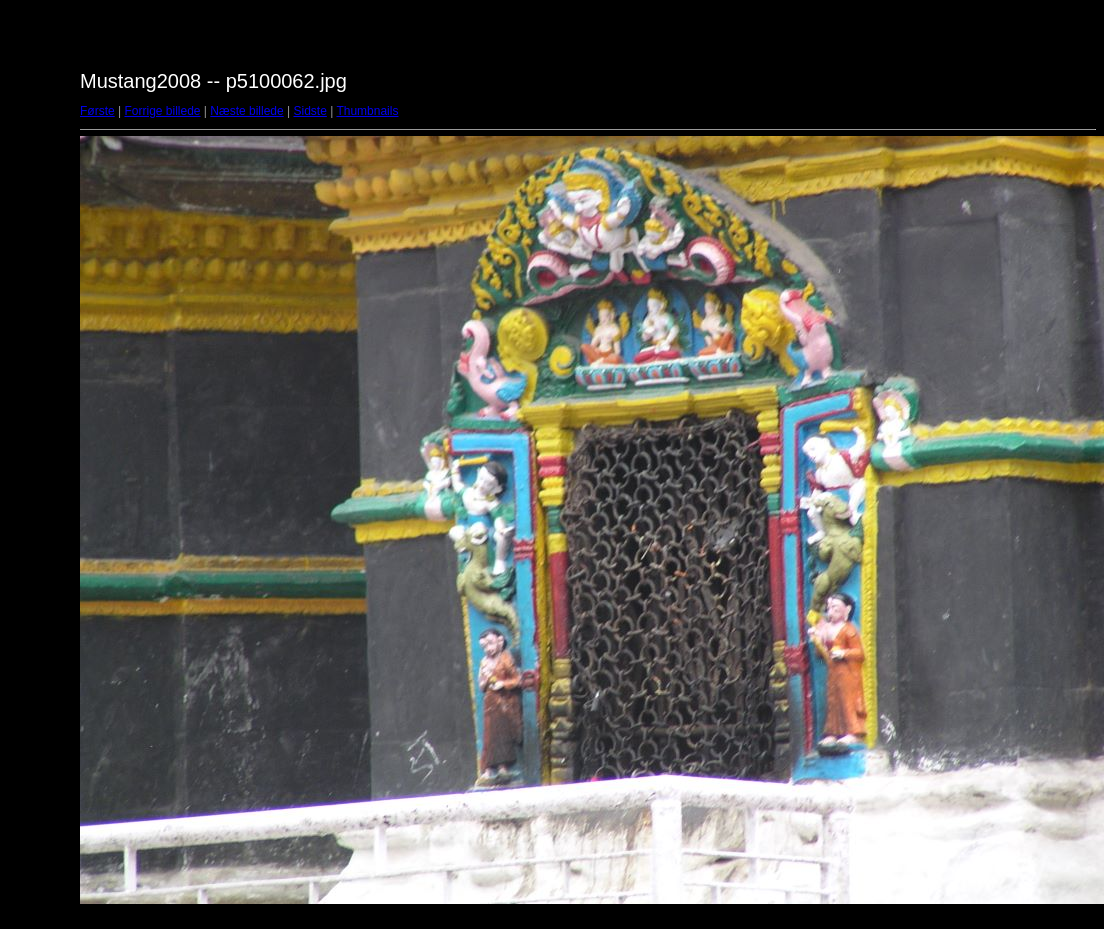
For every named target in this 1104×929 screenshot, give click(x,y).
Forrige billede (162, 111)
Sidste (309, 111)
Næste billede (246, 111)
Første (97, 111)
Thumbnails (367, 111)
